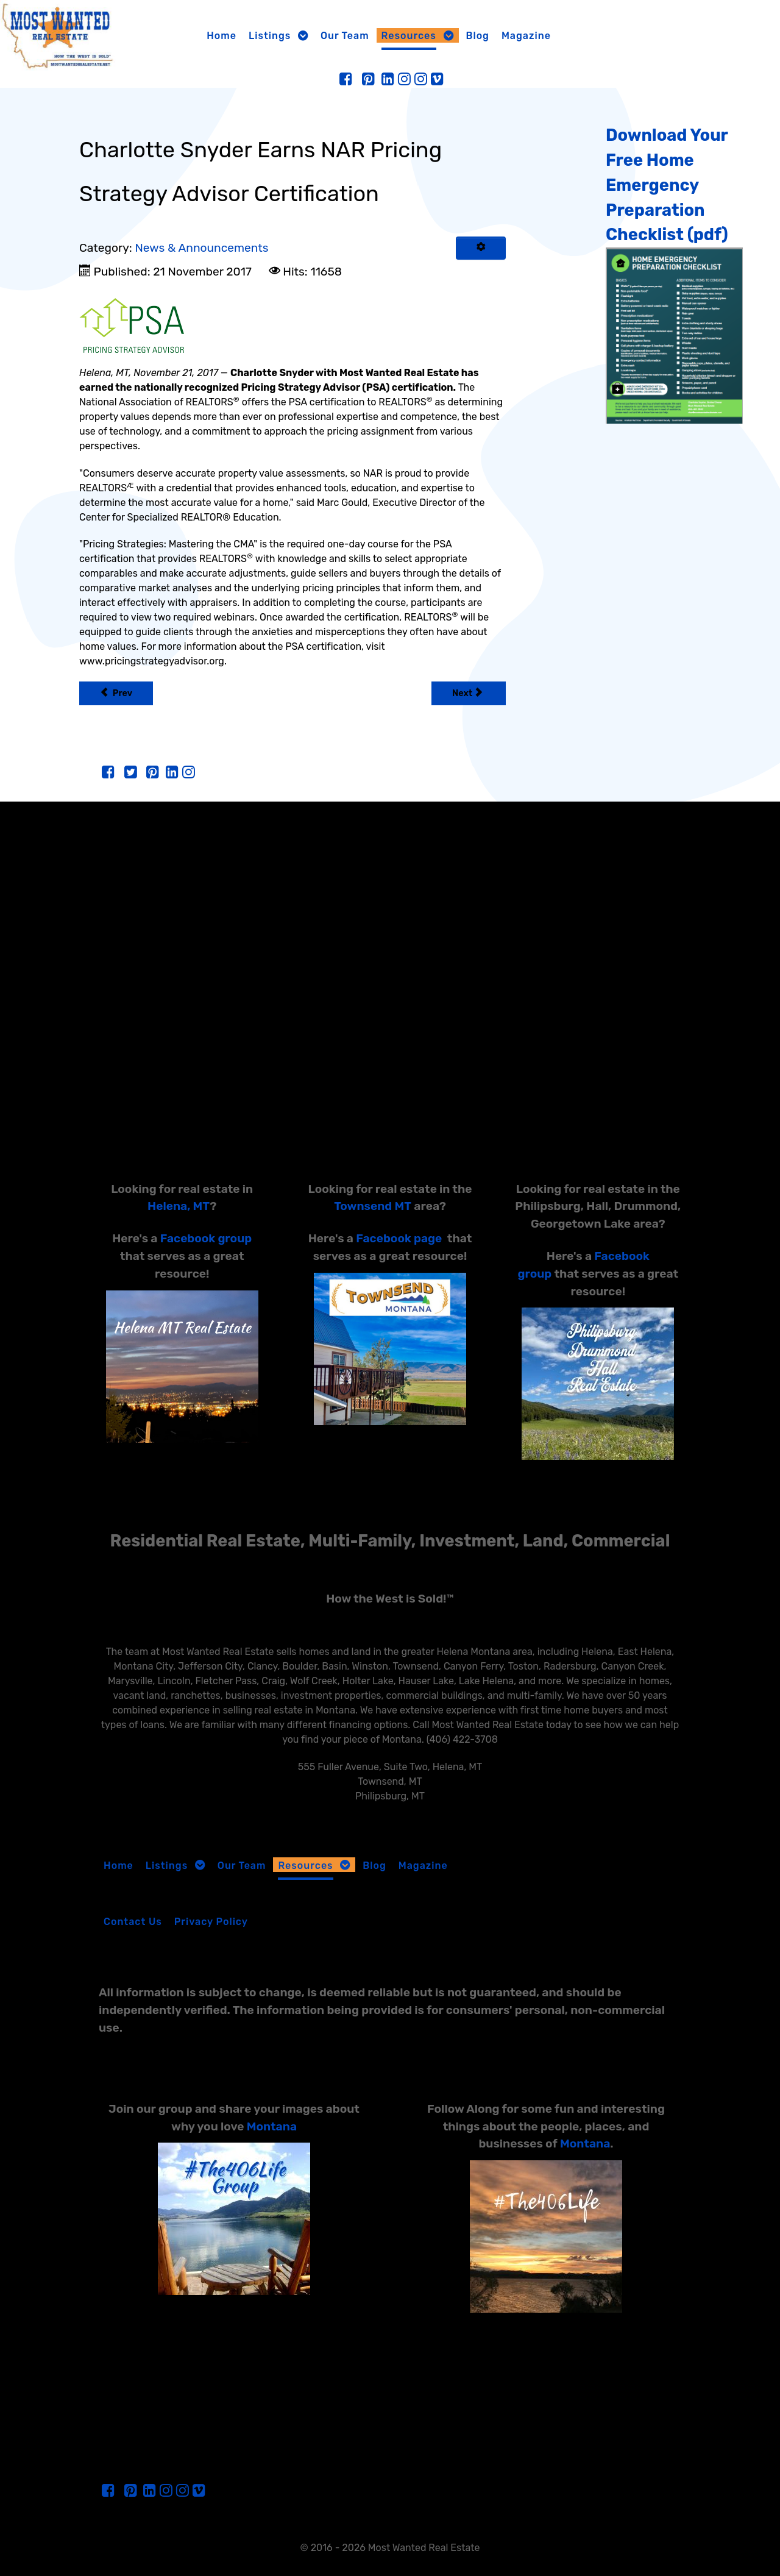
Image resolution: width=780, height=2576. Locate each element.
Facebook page (399, 1238)
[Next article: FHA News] (468, 693)
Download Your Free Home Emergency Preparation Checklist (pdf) (667, 185)
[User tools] (481, 248)
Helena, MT (178, 1206)
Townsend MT (372, 1206)
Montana (272, 2126)
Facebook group (206, 1238)
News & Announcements (201, 248)
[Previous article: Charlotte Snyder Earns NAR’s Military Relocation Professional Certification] (116, 693)
